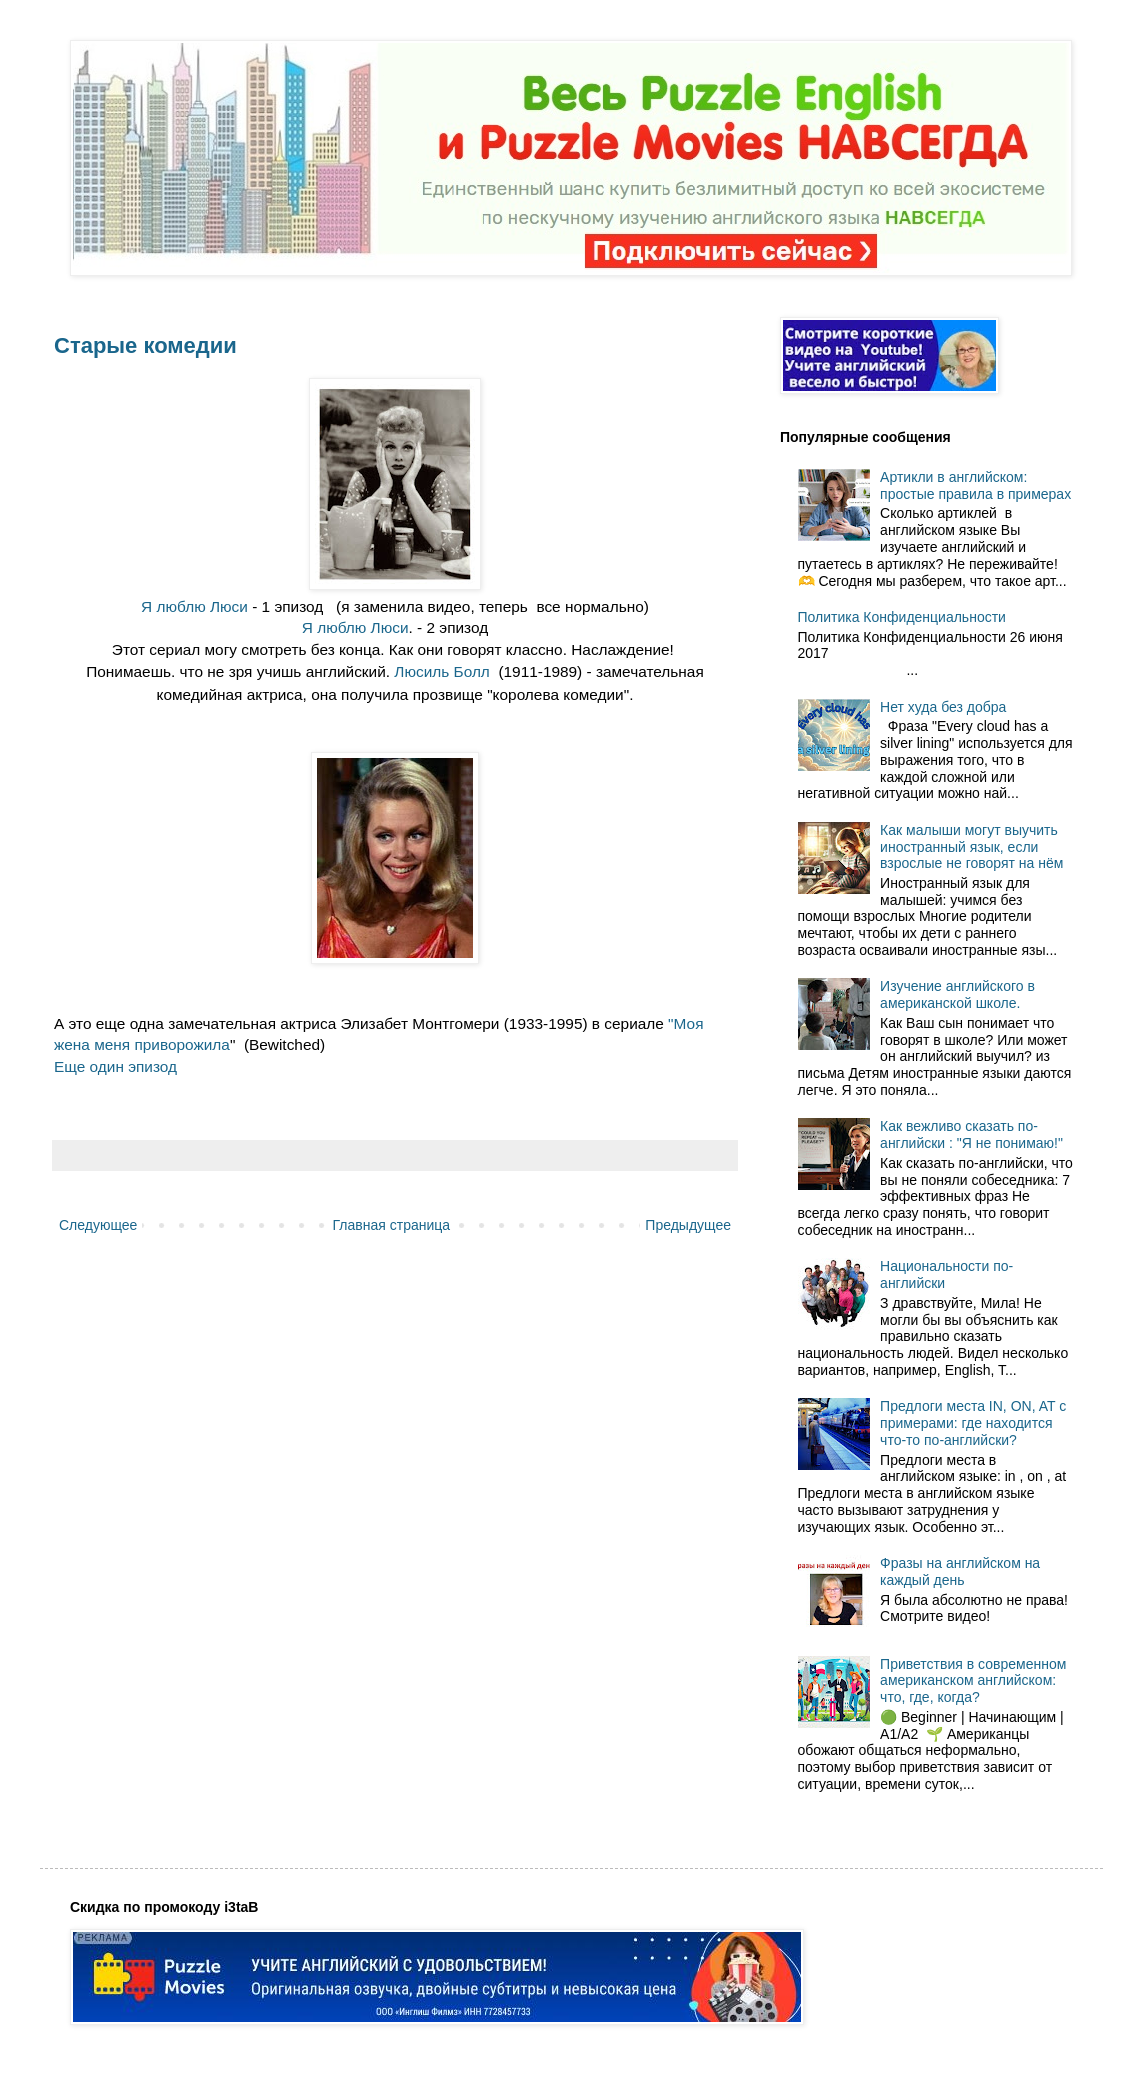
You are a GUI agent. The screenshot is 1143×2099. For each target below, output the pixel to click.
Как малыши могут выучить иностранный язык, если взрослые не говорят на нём (971, 847)
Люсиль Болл (442, 671)
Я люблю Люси (194, 606)
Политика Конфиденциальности (902, 617)
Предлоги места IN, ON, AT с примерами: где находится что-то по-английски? (973, 1423)
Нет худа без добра (943, 707)
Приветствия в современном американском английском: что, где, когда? (973, 1681)
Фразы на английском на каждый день (960, 1571)
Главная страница (392, 1225)
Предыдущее (688, 1225)
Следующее (98, 1225)
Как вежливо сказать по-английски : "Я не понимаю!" (971, 1134)
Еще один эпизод (115, 1066)
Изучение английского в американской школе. (957, 994)
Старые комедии (145, 345)
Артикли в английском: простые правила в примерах (975, 485)
